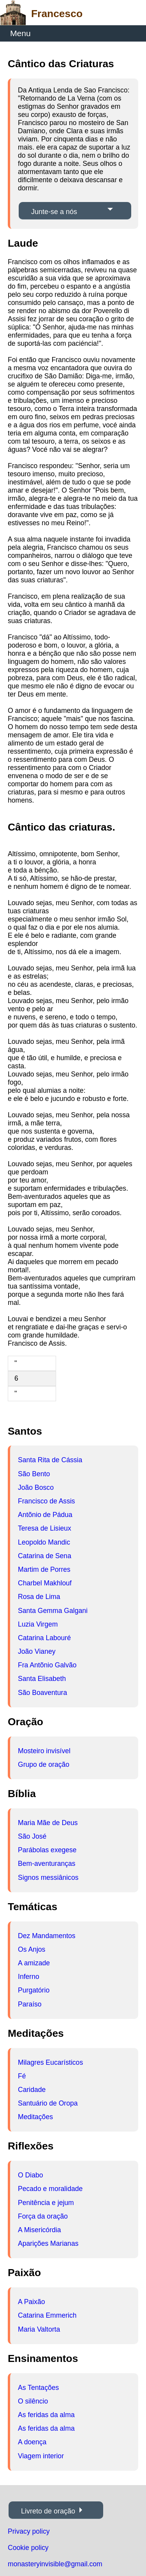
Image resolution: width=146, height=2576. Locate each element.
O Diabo (30, 2175)
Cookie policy (28, 2548)
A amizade (34, 1963)
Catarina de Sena (44, 1556)
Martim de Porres (44, 1569)
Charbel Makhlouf (45, 1583)
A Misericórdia (39, 2230)
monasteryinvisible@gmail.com (55, 2564)
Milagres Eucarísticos (50, 2062)
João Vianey (37, 1651)
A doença (32, 2442)
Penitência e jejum (46, 2203)
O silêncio (33, 2401)
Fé (22, 2076)
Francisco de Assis (46, 1501)
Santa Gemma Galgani (53, 1611)
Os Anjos (31, 1949)
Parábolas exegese (47, 1850)
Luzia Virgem (38, 1624)
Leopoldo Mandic (44, 1542)
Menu (20, 33)
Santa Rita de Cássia (50, 1460)
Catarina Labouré (44, 1638)
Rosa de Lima (39, 1597)
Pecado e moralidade (50, 2189)
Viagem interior (41, 2456)
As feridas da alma (46, 2415)
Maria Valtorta (39, 2329)
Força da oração (43, 2216)
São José (32, 1836)
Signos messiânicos (48, 1877)
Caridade (32, 2090)
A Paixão (31, 2302)
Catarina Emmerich (47, 2315)
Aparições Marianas (48, 2243)
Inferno (28, 1976)
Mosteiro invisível (44, 1751)
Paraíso (30, 2004)
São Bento (34, 1474)
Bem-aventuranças (47, 1863)
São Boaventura (42, 1692)
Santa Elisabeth (42, 1678)
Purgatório (33, 1990)
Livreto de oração (48, 2511)
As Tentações (38, 2387)
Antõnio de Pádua (45, 1515)
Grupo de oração (43, 1764)
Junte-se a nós (54, 212)
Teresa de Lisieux (44, 1528)
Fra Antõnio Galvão (47, 1665)
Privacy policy (29, 2531)
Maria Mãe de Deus (48, 1823)
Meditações (35, 2117)
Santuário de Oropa (48, 2103)
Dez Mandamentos (47, 1936)
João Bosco (36, 1487)
